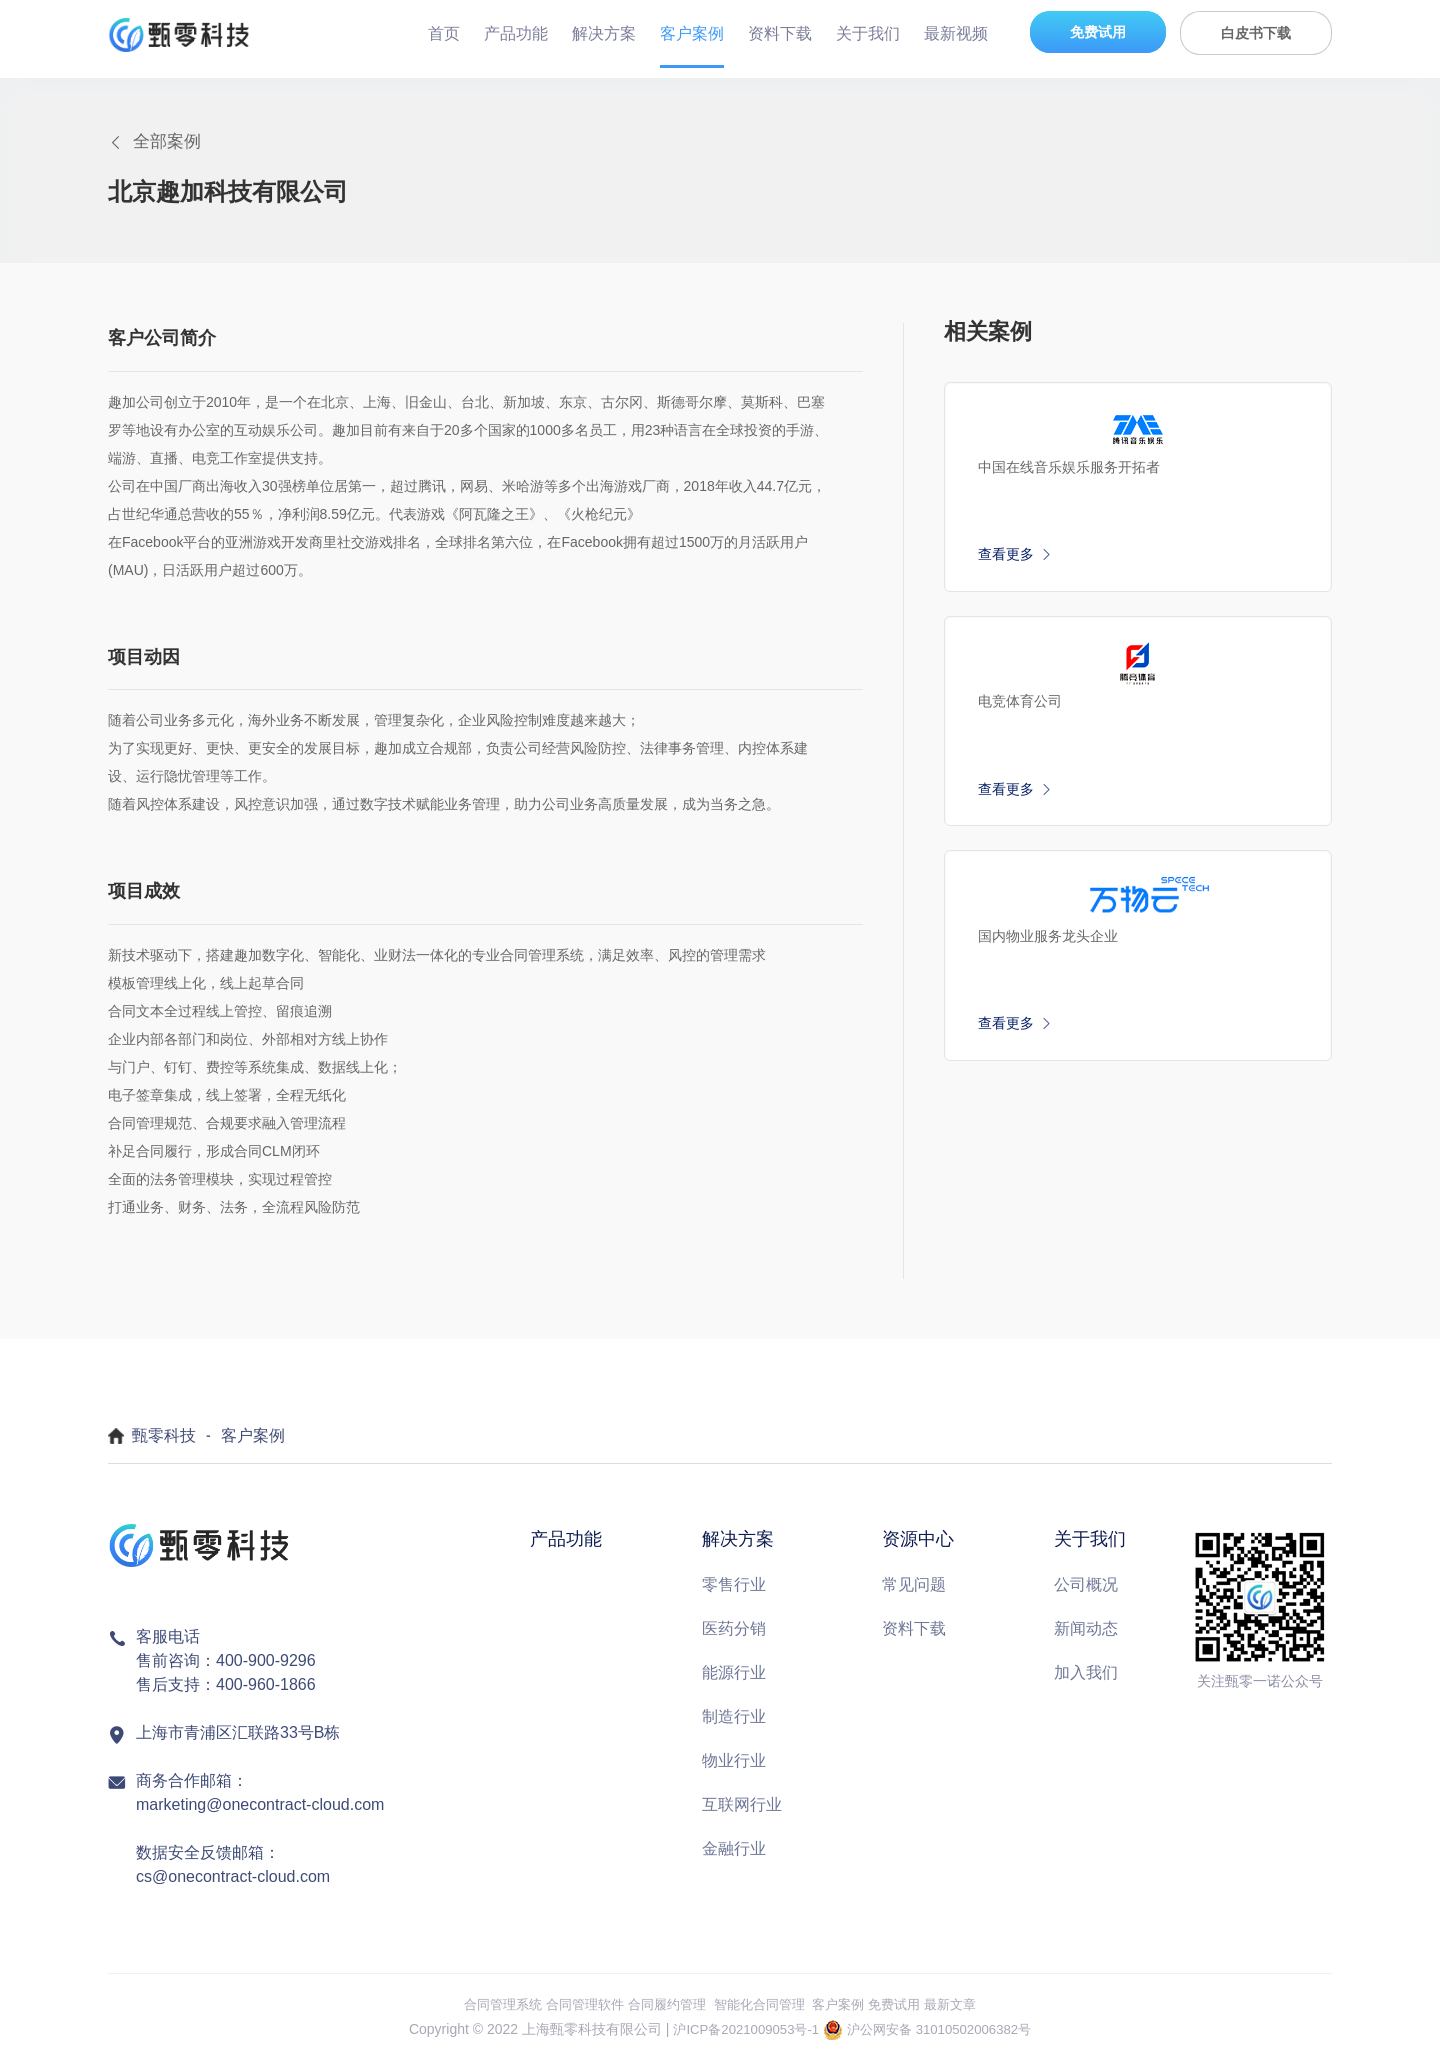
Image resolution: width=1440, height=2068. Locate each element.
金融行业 (734, 1857)
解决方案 (604, 33)
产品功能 (516, 33)
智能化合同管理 (762, 2013)
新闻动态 (1086, 1637)
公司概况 (1086, 1593)
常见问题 (914, 1593)
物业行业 (734, 1769)
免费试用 (1098, 32)
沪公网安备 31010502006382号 (944, 2037)
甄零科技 (164, 1443)
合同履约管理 (663, 2013)
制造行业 (734, 1725)
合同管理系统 (487, 2013)
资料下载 (780, 33)
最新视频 (956, 33)
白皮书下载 (1256, 33)
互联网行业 (742, 1813)
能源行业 (734, 1681)
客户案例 (692, 33)
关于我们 (868, 33)
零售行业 (734, 1593)
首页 (444, 33)
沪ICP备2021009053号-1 (740, 2037)
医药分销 (734, 1637)
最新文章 (967, 2013)
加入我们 (1086, 1681)
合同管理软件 (575, 2013)
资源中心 (918, 1547)
